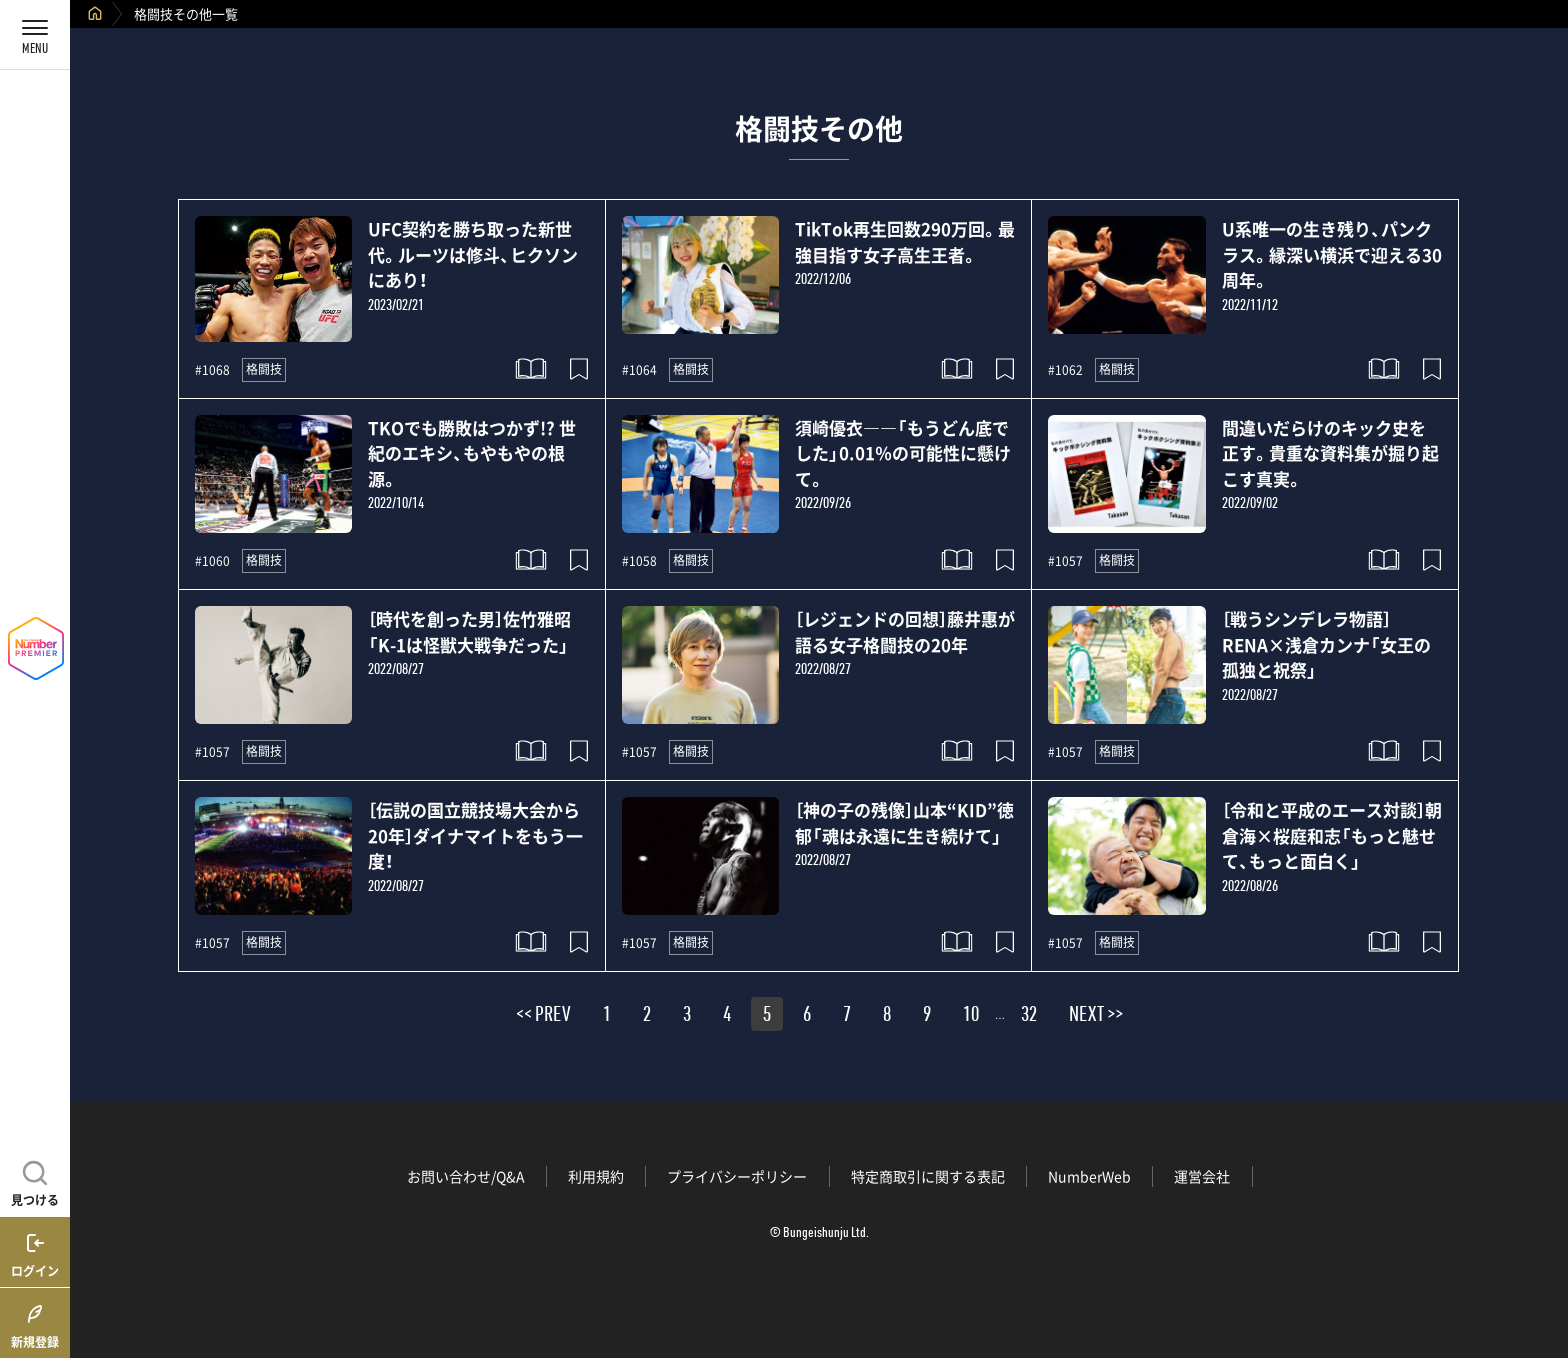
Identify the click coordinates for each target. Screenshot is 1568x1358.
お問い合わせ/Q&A (466, 1176)
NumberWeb (1089, 1176)
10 (971, 1017)
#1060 (212, 561)
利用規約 (596, 1176)
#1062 (1065, 370)
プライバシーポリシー (737, 1176)
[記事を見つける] (35, 1181)
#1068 (212, 370)
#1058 (639, 561)
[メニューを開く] (35, 35)
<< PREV (543, 1017)
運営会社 (1202, 1176)
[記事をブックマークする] (579, 369)
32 (1029, 1017)
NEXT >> (1096, 1017)
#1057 (1065, 561)
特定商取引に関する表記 (928, 1176)
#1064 (639, 370)
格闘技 (264, 369)
